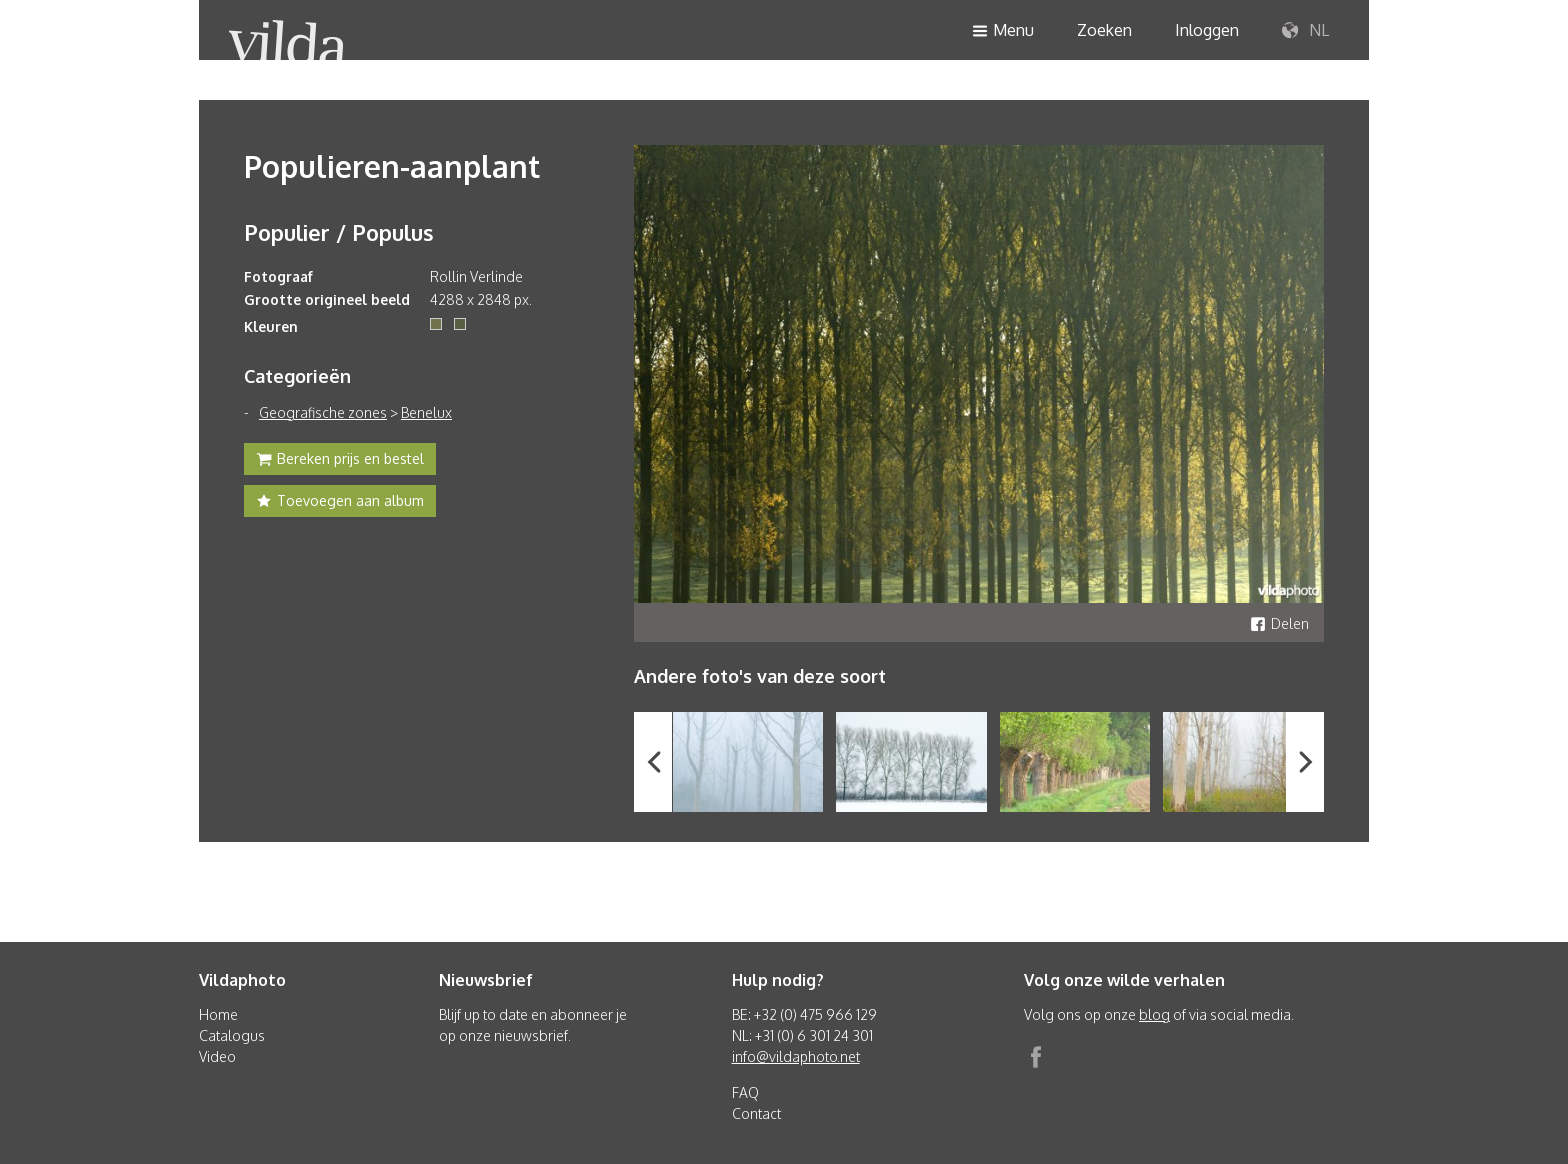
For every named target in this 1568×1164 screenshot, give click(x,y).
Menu (1003, 31)
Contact (756, 1113)
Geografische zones (323, 412)
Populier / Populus (339, 232)
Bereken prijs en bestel (340, 461)
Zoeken (1104, 30)
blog (1154, 1014)
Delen (1279, 623)
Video (217, 1056)
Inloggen (1207, 30)
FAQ (745, 1092)
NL (1305, 31)
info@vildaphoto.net (796, 1056)
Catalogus (232, 1035)
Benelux (426, 412)
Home (218, 1014)
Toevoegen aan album (340, 503)
